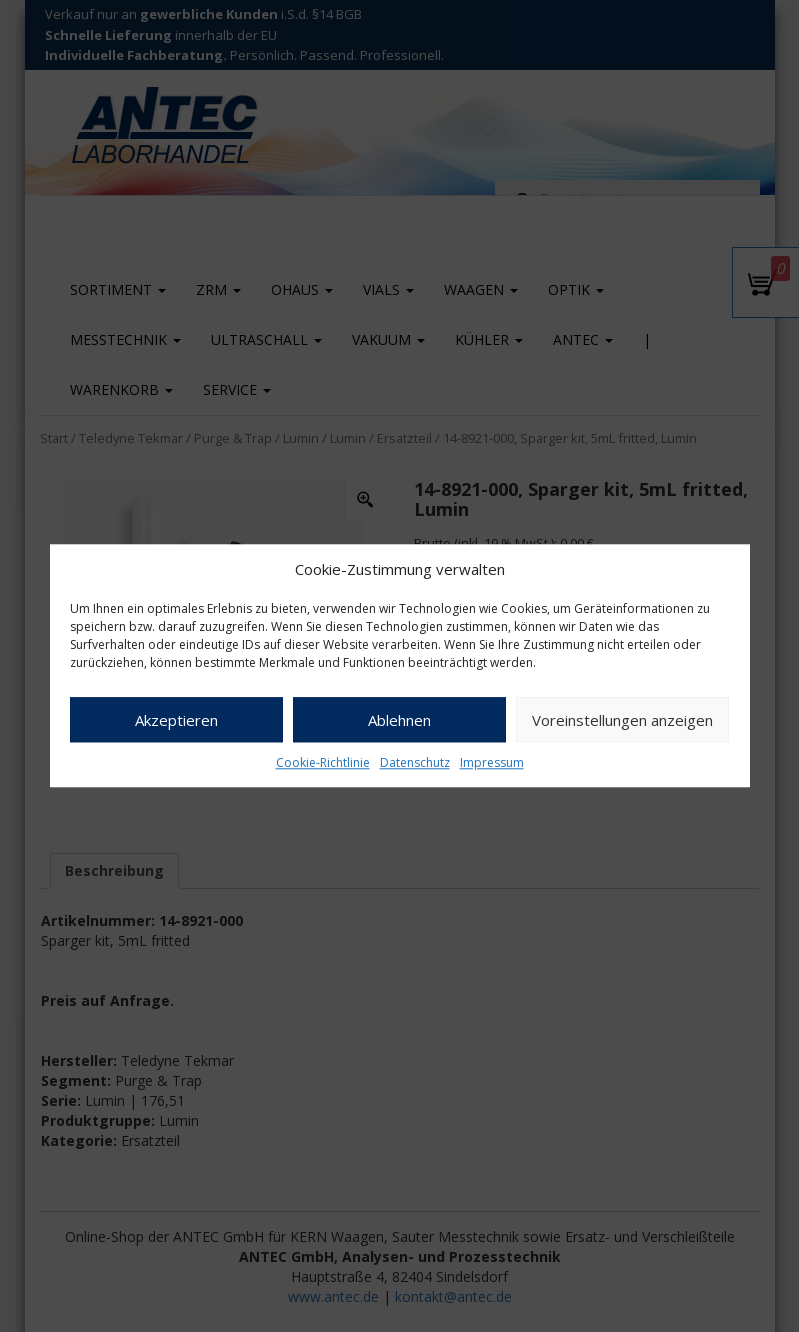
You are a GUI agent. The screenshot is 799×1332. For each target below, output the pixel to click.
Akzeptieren (176, 720)
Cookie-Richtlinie (323, 763)
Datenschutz (415, 763)
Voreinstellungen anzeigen (622, 720)
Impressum (492, 763)
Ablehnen (399, 720)
